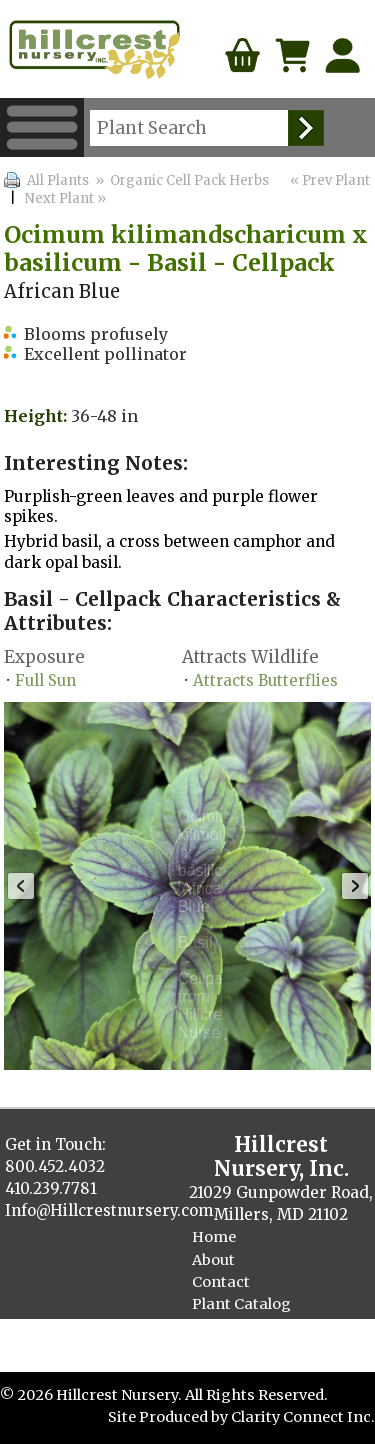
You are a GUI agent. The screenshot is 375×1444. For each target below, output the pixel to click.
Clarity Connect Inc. (303, 1417)
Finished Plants (249, 1326)
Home (214, 1237)
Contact (221, 1282)
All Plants (58, 180)
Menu (42, 127)
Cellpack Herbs (246, 1348)
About (213, 1260)
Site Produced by (169, 1417)
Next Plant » (67, 198)
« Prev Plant (328, 180)
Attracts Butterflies (265, 680)
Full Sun (45, 680)
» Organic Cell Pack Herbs (180, 180)
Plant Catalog (241, 1304)
